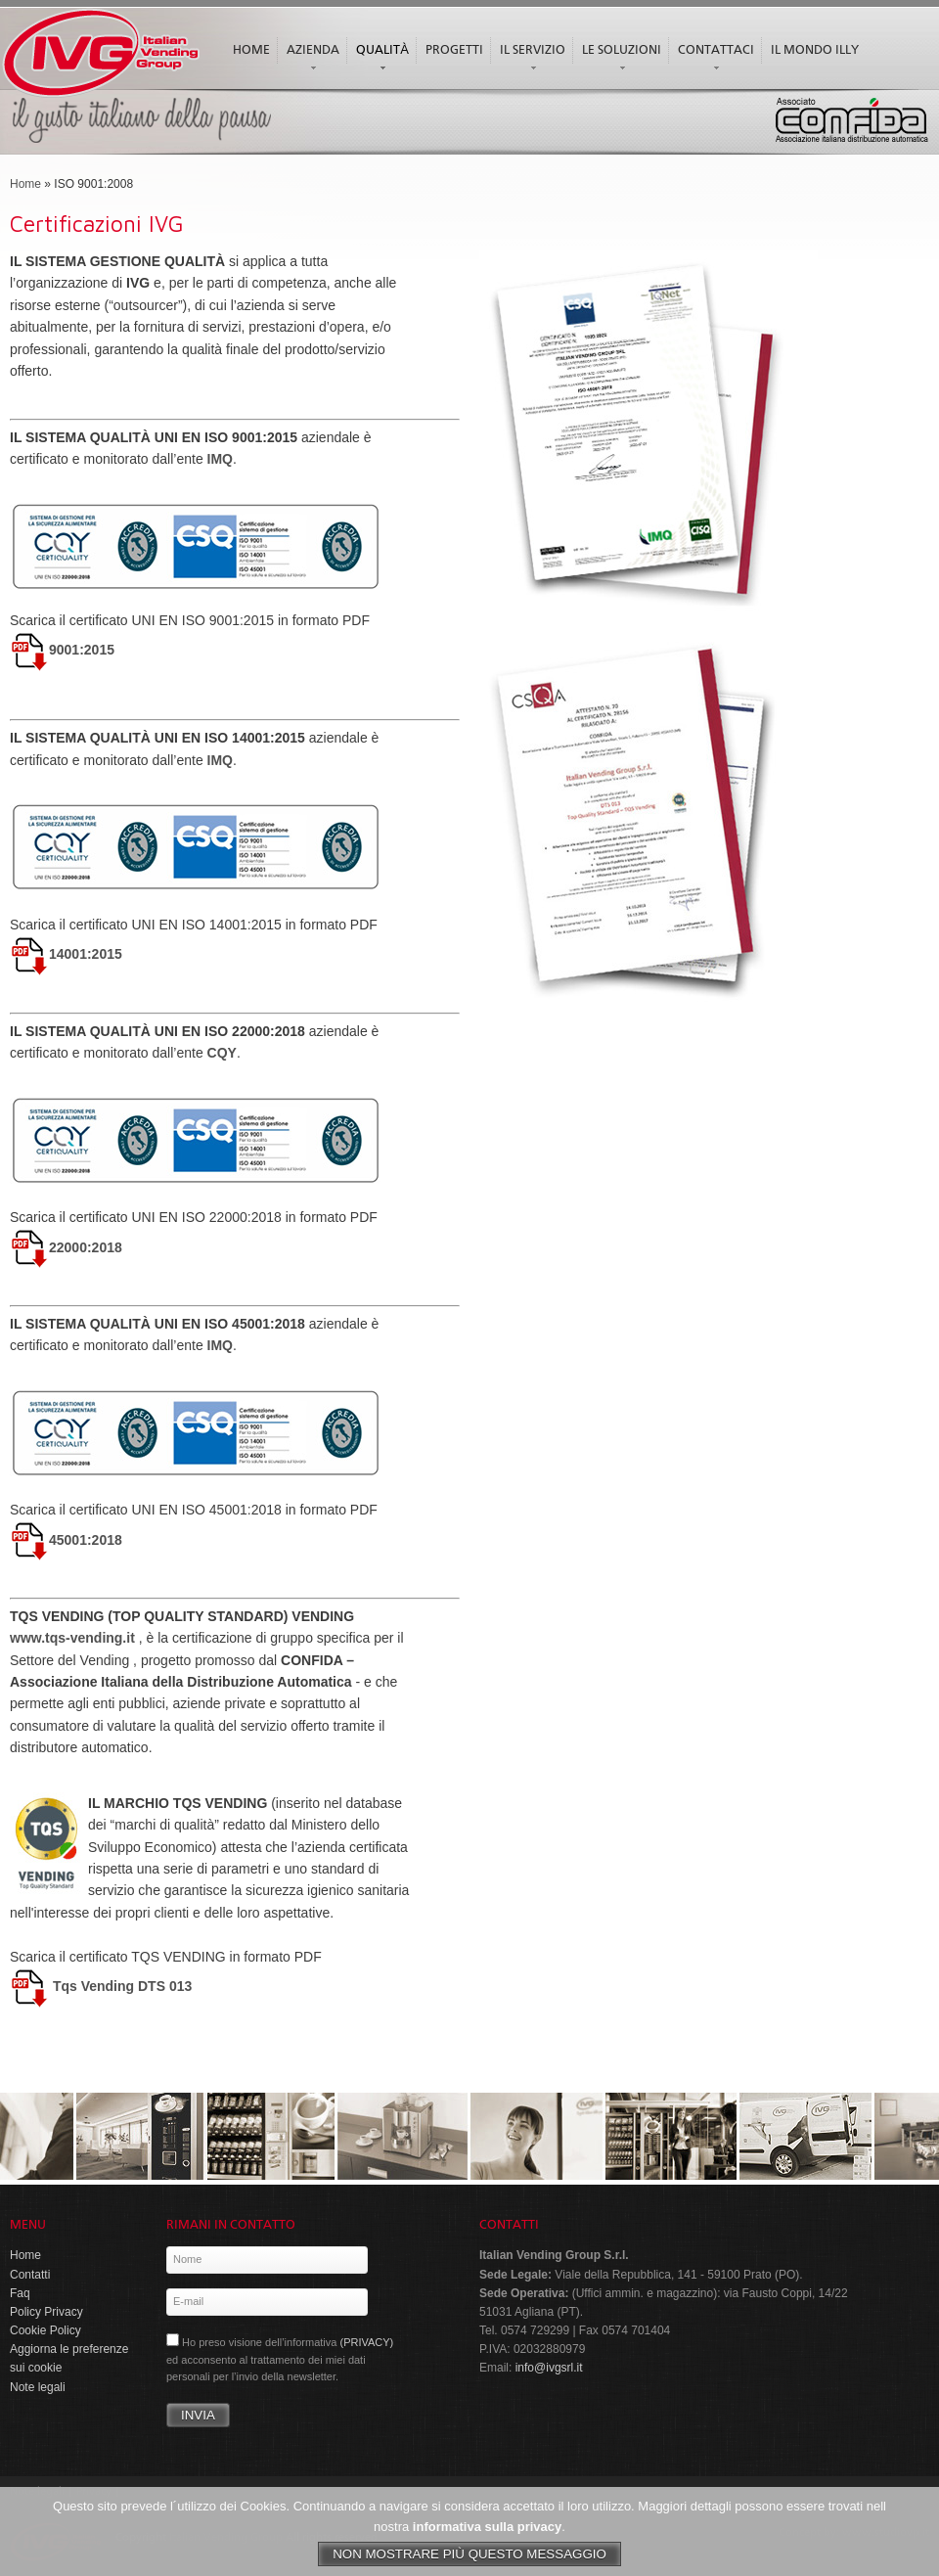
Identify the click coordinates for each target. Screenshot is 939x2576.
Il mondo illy (815, 50)
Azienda (310, 59)
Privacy (94, 2492)
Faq (20, 2293)
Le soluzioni (619, 59)
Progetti (454, 50)
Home (251, 50)
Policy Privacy (46, 2312)
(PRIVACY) (366, 2342)
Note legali (38, 2387)
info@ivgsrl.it (549, 2367)
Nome (187, 2259)
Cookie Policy (45, 2330)
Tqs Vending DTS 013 (101, 1986)
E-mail (188, 2301)
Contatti (30, 2275)
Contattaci (713, 59)
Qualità (380, 59)
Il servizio (530, 59)
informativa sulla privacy (487, 2534)
